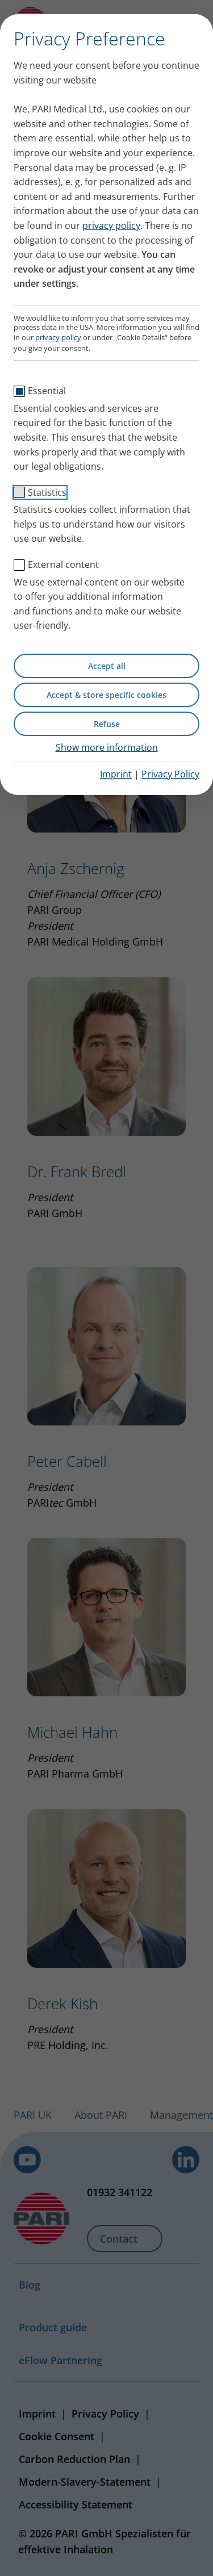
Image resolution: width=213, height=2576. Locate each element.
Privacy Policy (170, 774)
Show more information (107, 747)
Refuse (107, 723)
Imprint (116, 774)
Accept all (107, 665)
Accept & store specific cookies (106, 694)
